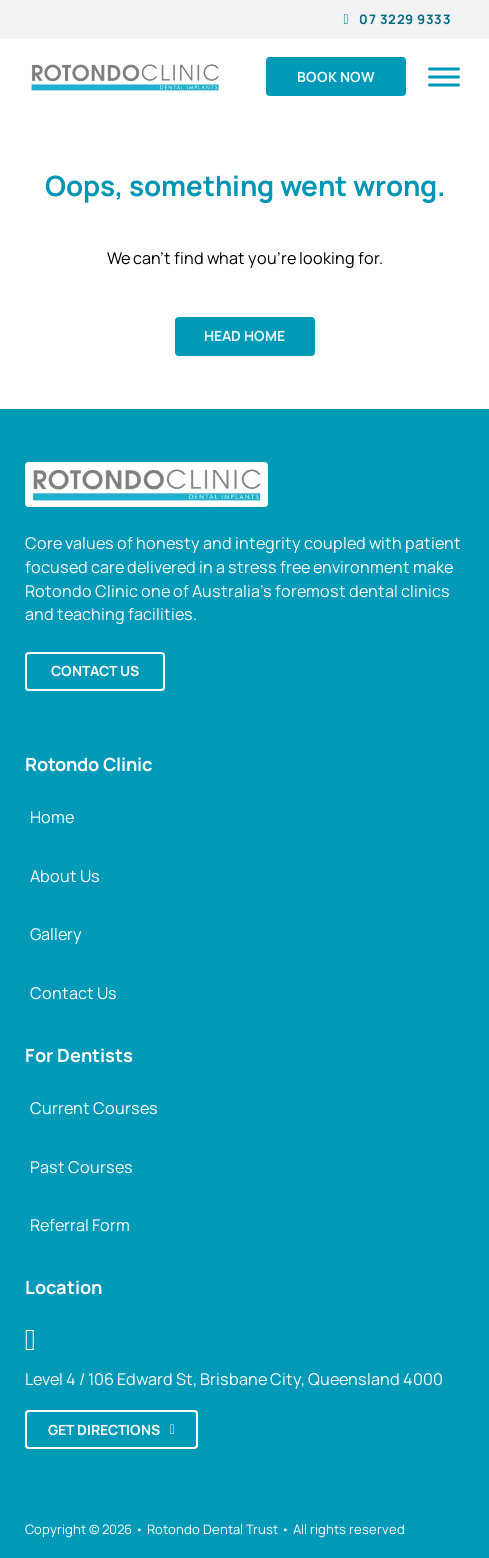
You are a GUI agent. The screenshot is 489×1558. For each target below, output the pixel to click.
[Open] (444, 76)
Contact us (95, 670)
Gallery (56, 934)
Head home (244, 335)
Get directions (111, 1429)
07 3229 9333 (398, 19)
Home (52, 817)
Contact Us (73, 993)
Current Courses (94, 1108)
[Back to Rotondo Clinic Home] (147, 483)
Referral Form (80, 1225)
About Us (65, 876)
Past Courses (81, 1167)
